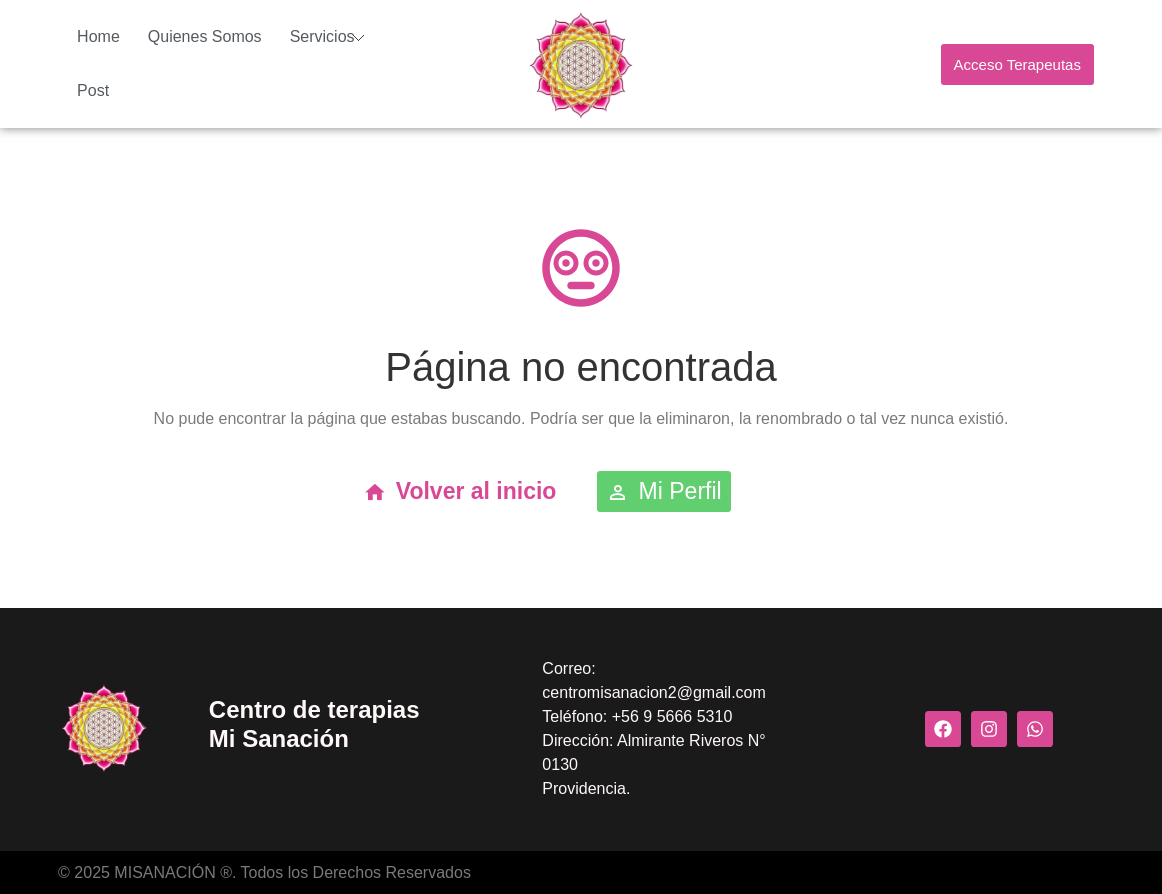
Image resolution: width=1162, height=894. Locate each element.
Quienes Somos (205, 36)
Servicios (322, 36)
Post (93, 90)
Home (98, 36)
